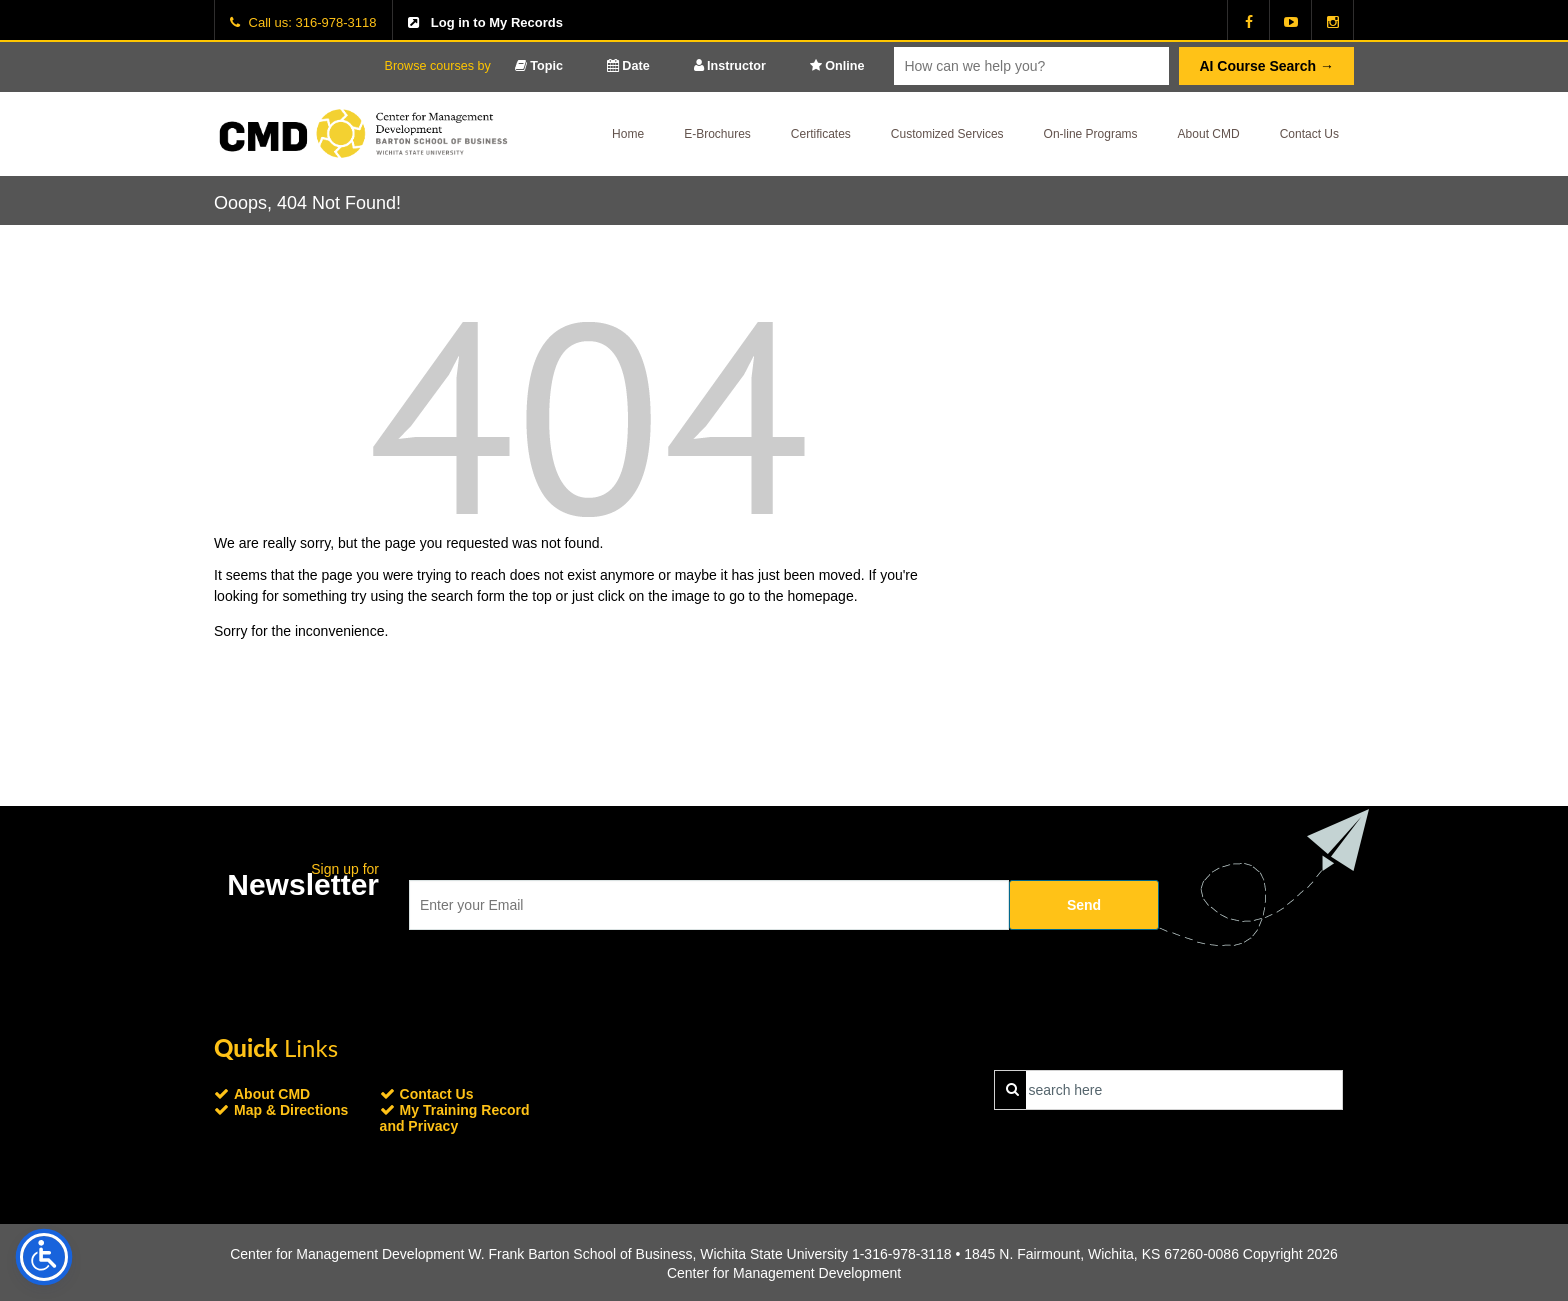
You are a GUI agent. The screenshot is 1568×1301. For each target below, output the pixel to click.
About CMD (1209, 134)
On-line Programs (1091, 134)
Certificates (821, 134)
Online (837, 66)
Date (628, 66)
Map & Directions (291, 1110)
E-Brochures (717, 134)
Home (628, 134)
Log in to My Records (497, 22)
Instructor (730, 66)
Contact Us (1309, 134)
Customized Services (947, 134)
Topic (539, 66)
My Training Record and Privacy (455, 1118)
